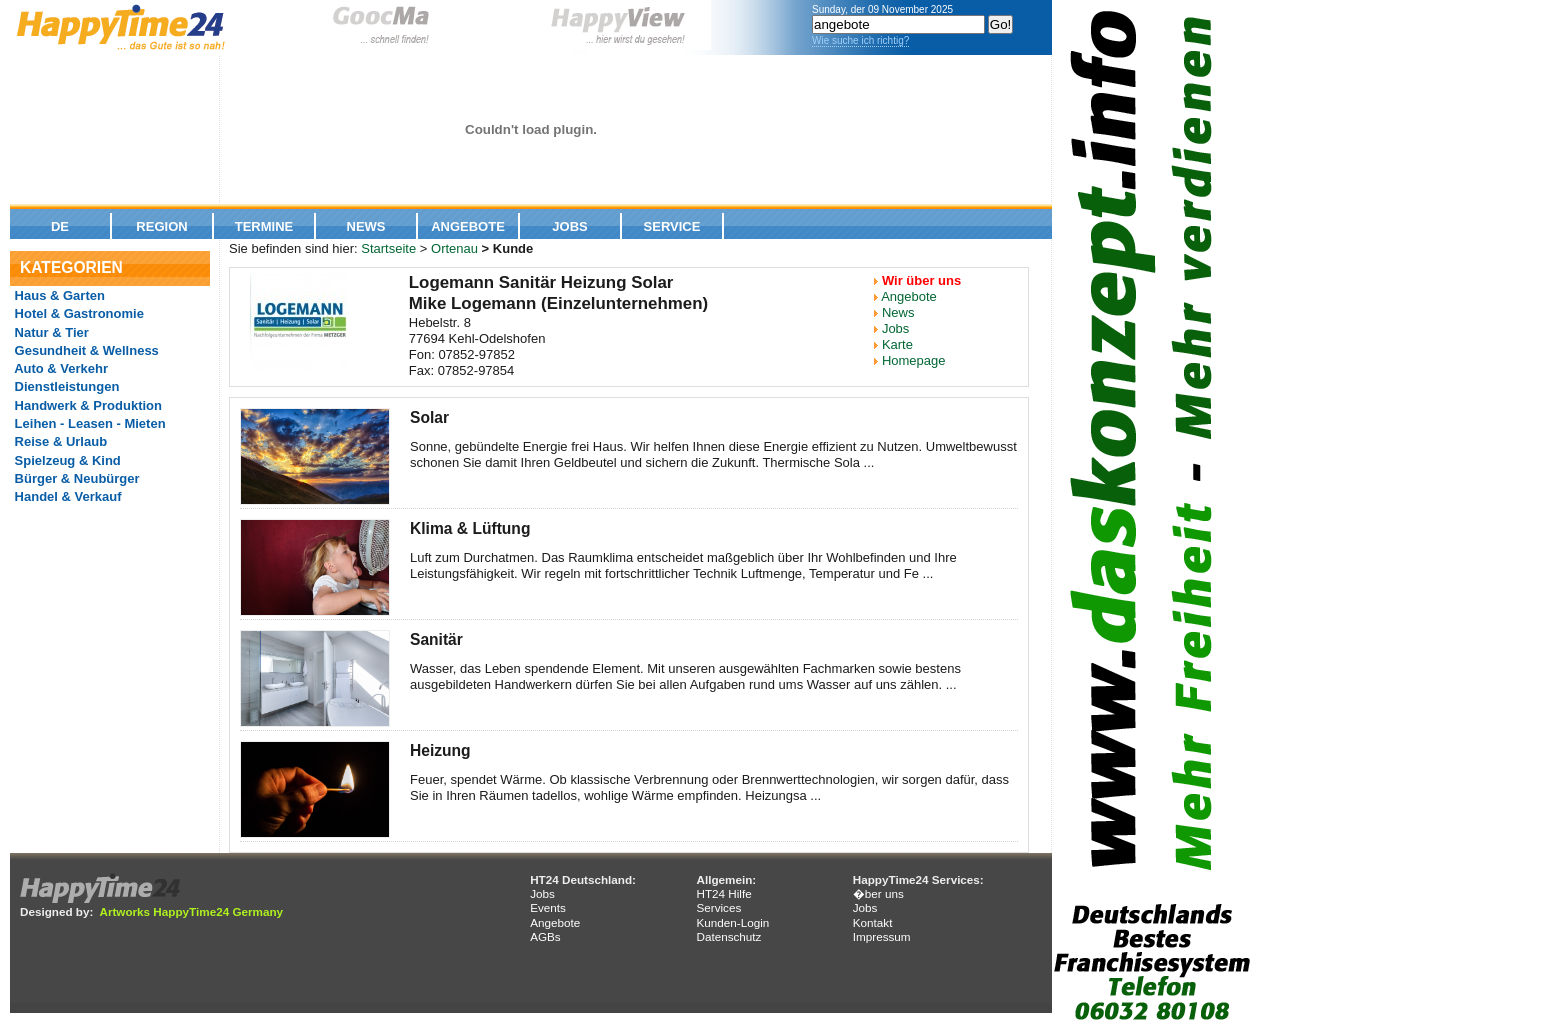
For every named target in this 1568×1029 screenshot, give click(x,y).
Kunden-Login (732, 922)
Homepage (914, 360)
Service (672, 226)
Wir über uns (921, 280)
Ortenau (454, 248)
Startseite (388, 248)
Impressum (882, 936)
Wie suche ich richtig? (860, 40)
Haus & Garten (58, 295)
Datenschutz (728, 936)
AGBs (545, 936)
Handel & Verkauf (66, 496)
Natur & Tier (50, 332)
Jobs (569, 226)
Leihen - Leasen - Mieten (88, 423)
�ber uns (878, 893)
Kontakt (873, 922)
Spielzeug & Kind (66, 460)
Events (548, 907)
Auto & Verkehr (59, 368)
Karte (897, 344)
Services (718, 907)
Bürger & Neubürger (75, 478)
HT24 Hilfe (723, 893)
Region (161, 226)
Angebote (468, 226)
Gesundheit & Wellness (85, 350)
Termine (264, 226)
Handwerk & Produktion (86, 405)
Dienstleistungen (65, 386)
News (366, 226)
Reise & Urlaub (59, 441)
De (60, 226)
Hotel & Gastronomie (77, 313)
